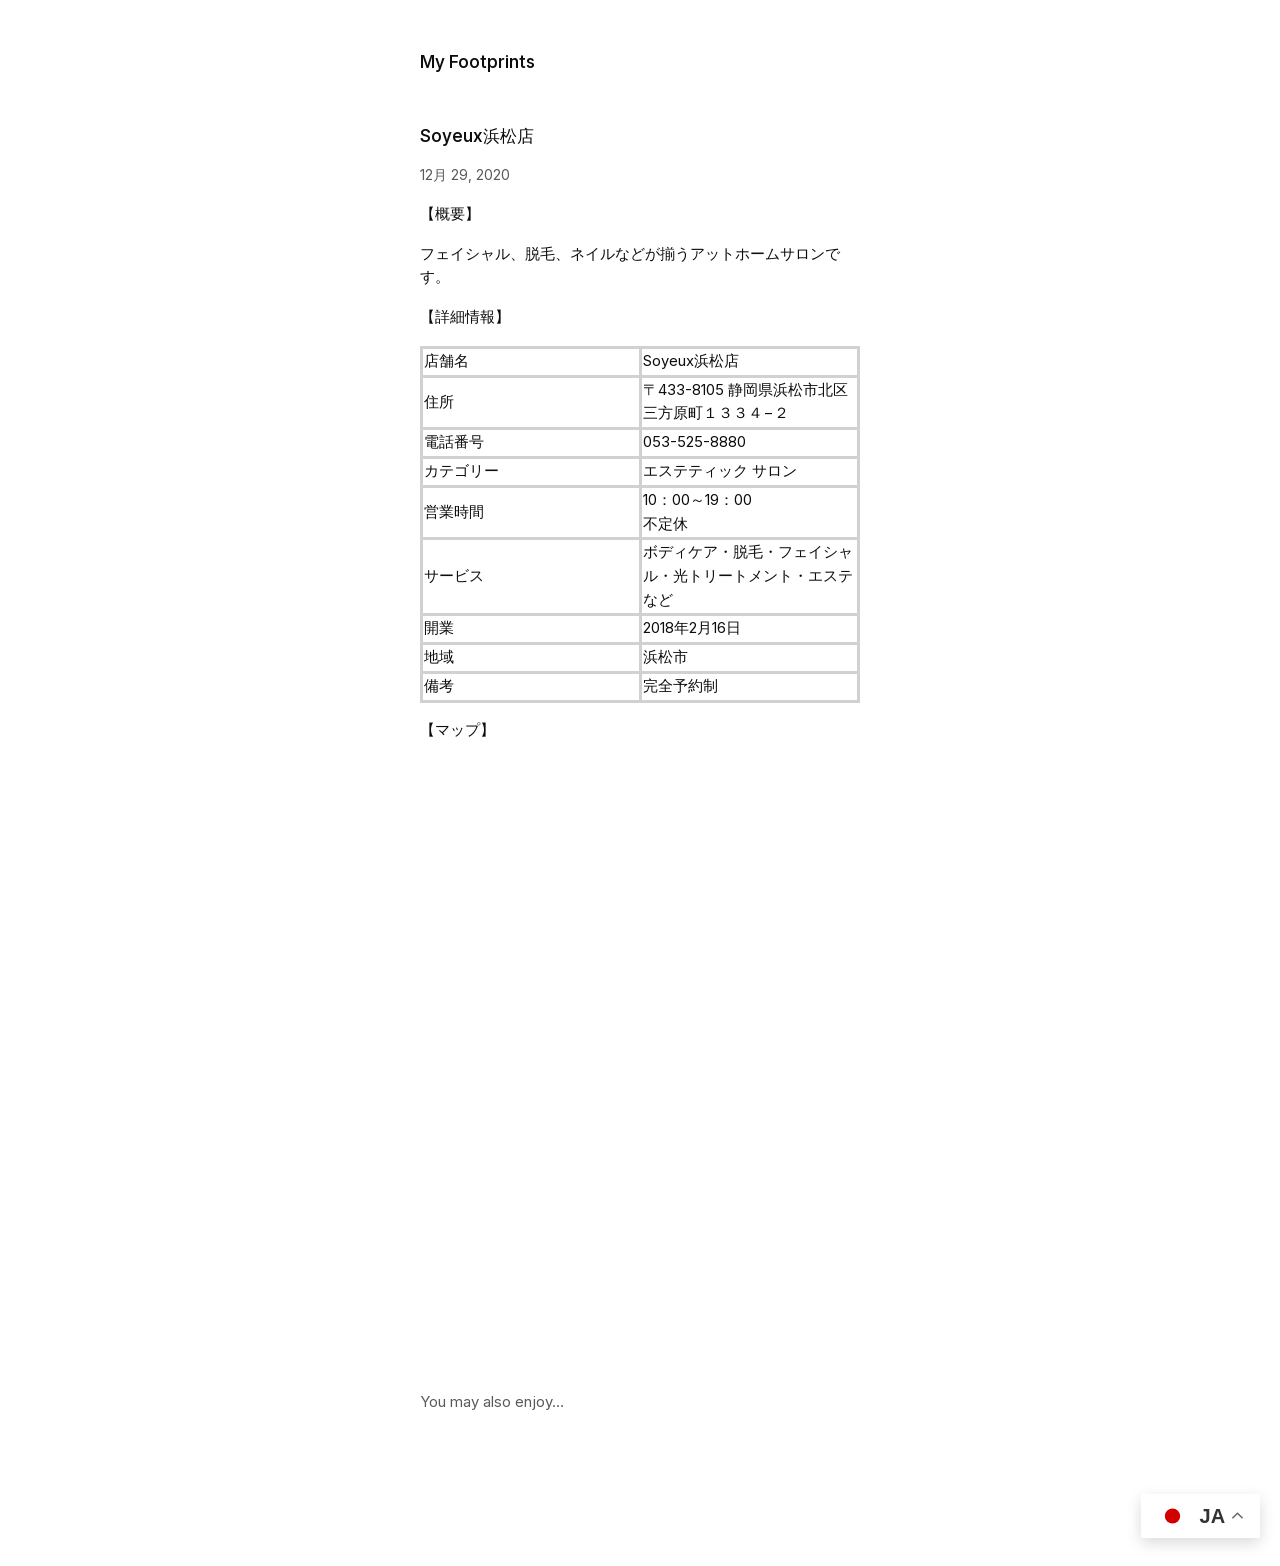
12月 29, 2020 (465, 174)
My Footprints (477, 61)
